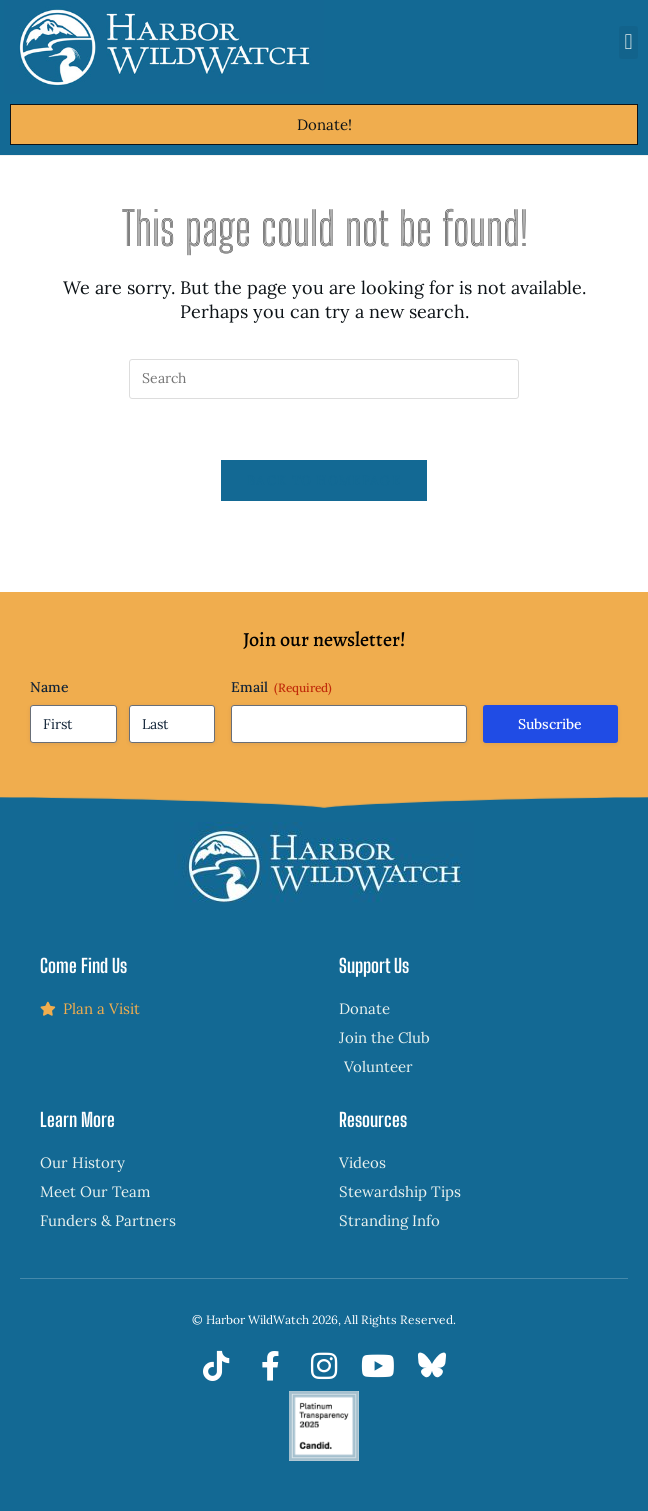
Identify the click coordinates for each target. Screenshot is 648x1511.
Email (281, 687)
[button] (628, 42)
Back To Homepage (324, 480)
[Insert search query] (324, 379)
